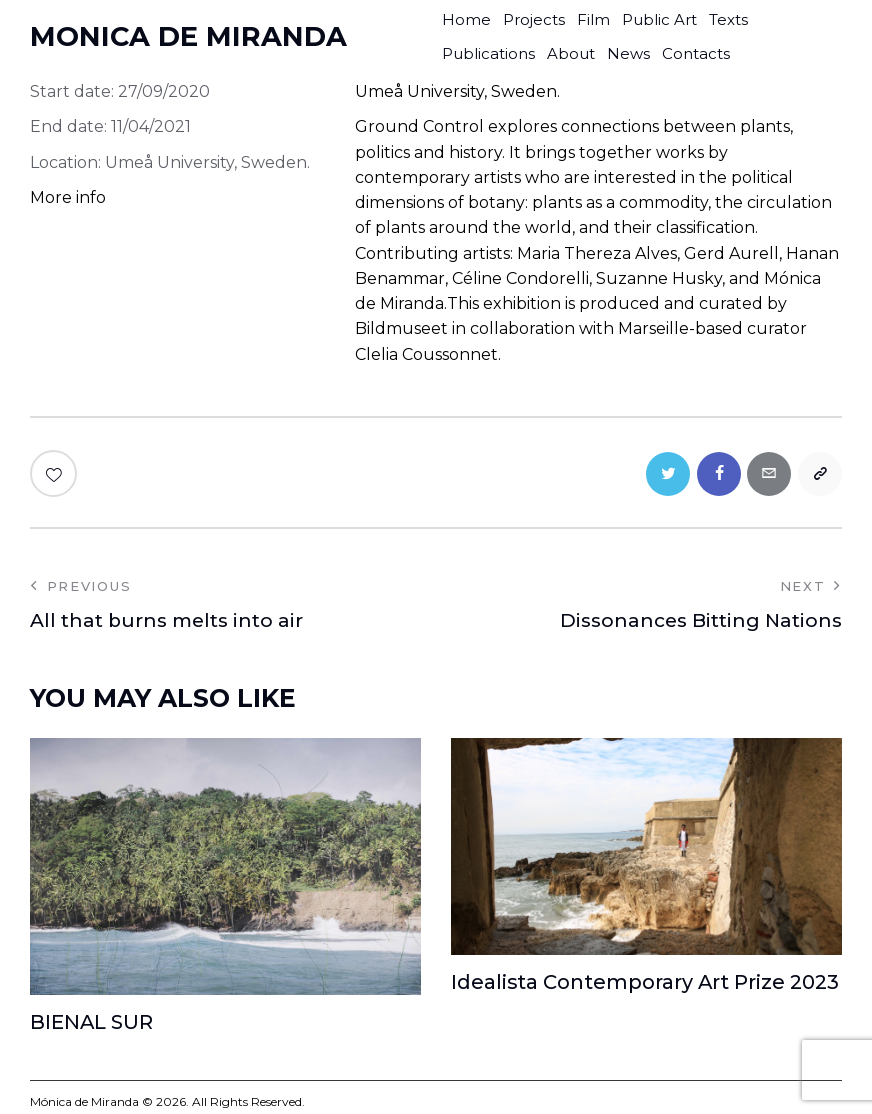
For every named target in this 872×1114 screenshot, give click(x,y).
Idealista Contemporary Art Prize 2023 (646, 984)
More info (68, 197)
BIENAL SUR (92, 1025)
